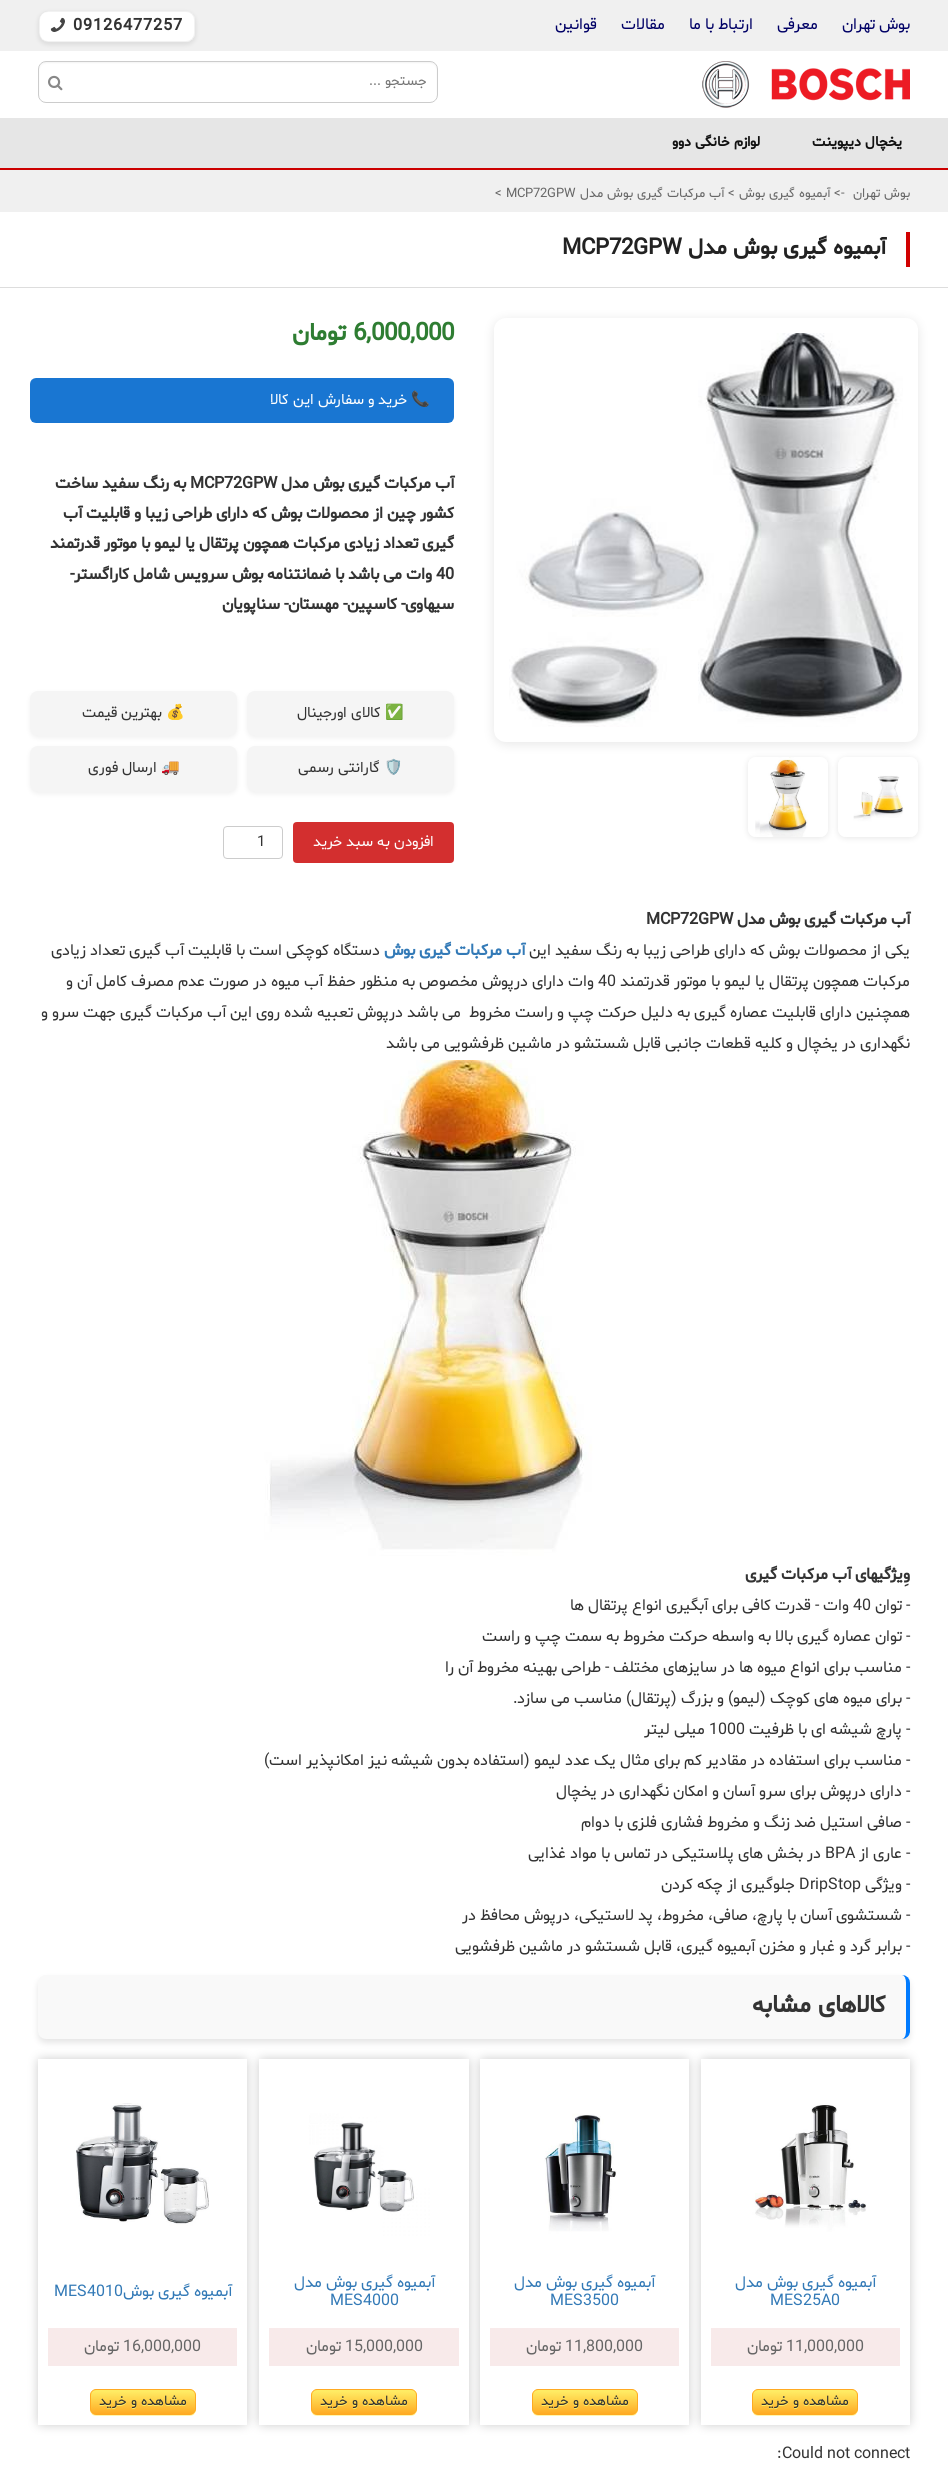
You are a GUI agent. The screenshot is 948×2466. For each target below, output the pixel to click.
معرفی (797, 25)
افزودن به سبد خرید (373, 842)
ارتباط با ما (719, 25)
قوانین (576, 25)
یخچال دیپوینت (857, 142)
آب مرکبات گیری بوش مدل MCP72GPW (613, 194)
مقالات (643, 25)
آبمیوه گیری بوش (782, 194)
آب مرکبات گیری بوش (454, 951)
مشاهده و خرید (805, 2401)
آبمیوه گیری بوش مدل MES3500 (584, 2292)
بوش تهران (876, 25)
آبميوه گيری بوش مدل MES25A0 (805, 2292)
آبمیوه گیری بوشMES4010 (143, 2292)
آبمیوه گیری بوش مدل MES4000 (364, 2292)
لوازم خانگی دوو (716, 142)
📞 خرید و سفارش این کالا (350, 400)
